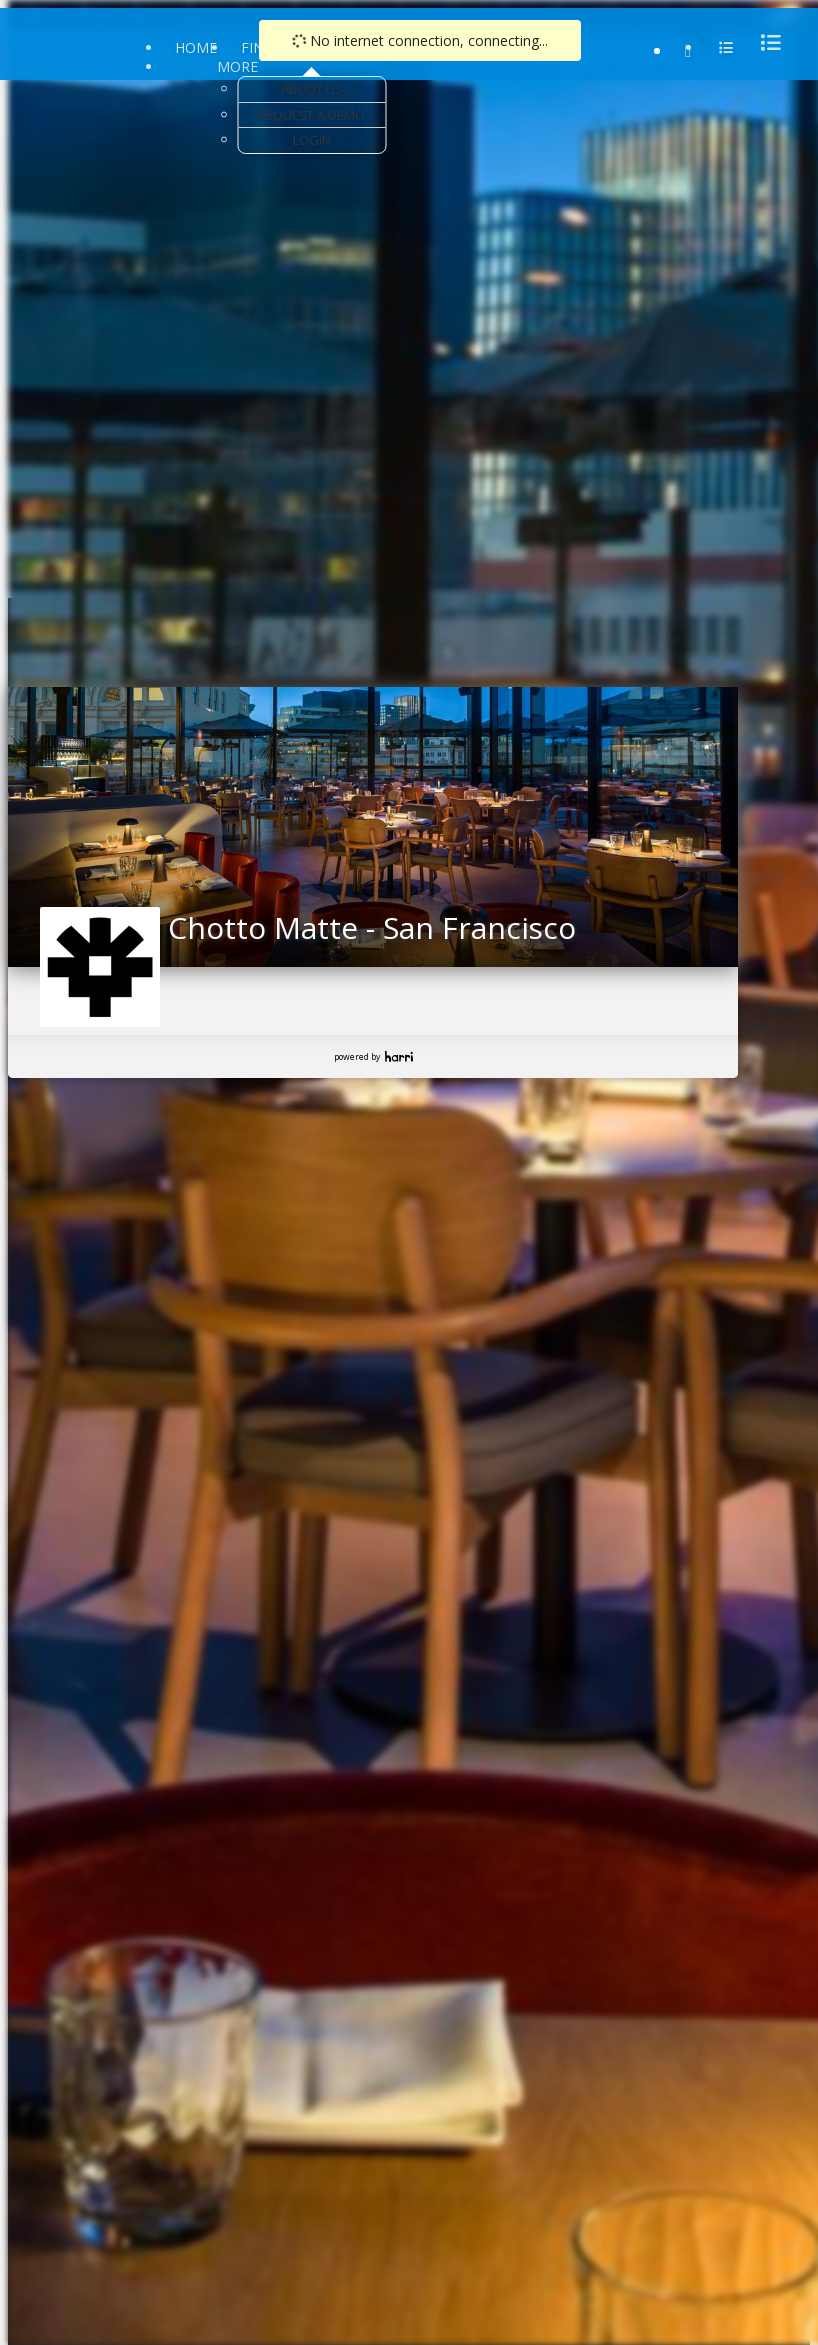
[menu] (765, 42)
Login (312, 140)
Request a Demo (311, 115)
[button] (24, 821)
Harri (399, 1056)
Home (196, 47)
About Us (312, 89)
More (237, 66)
